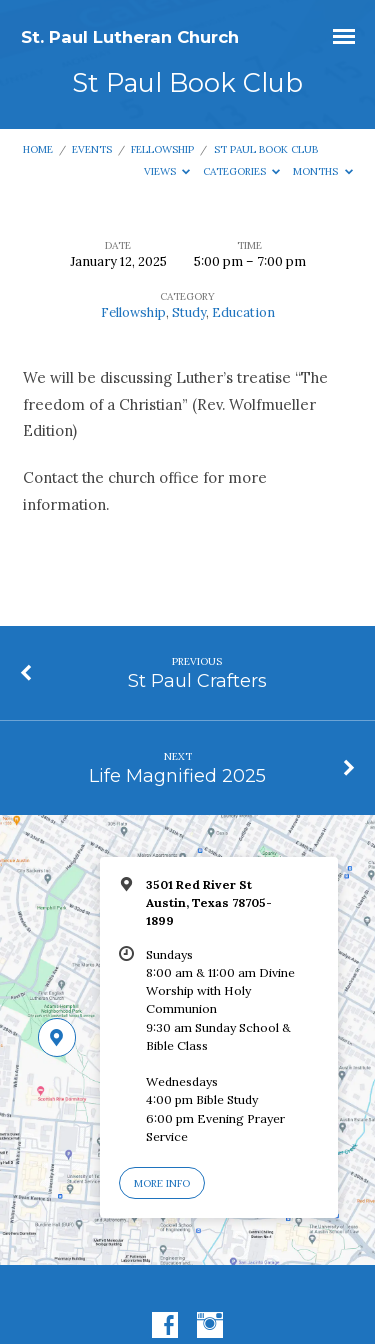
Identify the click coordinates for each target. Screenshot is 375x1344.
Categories (242, 171)
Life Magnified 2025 (177, 775)
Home (38, 149)
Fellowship (162, 149)
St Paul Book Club (266, 149)
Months (323, 171)
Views (167, 171)
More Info (162, 1183)
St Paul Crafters (197, 680)
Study (189, 312)
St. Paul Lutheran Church (130, 37)
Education (243, 312)
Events (92, 149)
